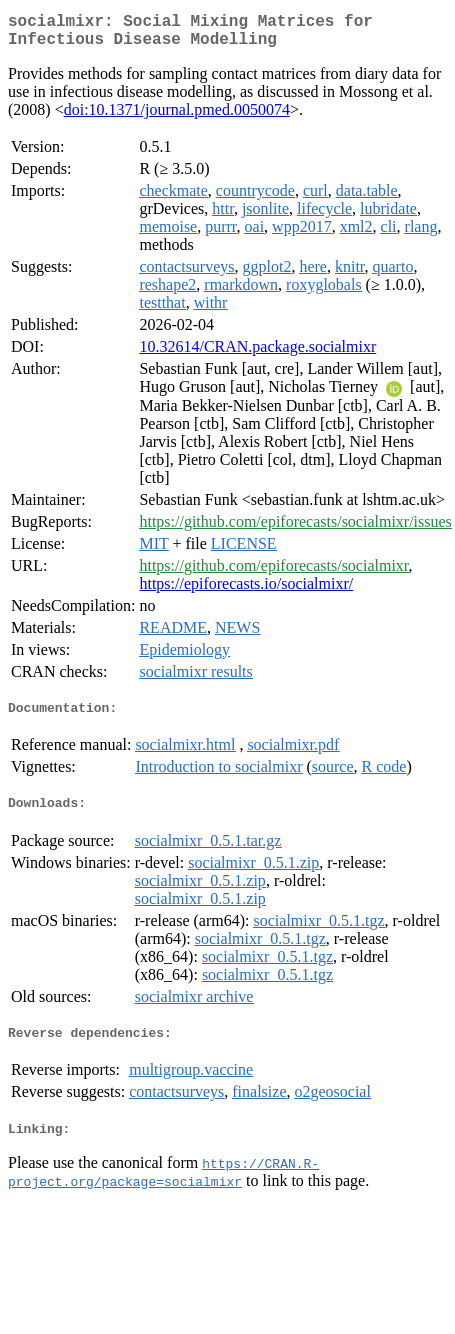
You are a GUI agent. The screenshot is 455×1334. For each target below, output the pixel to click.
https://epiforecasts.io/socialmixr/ (246, 591)
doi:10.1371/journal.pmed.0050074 (177, 117)
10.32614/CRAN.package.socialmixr (257, 354)
